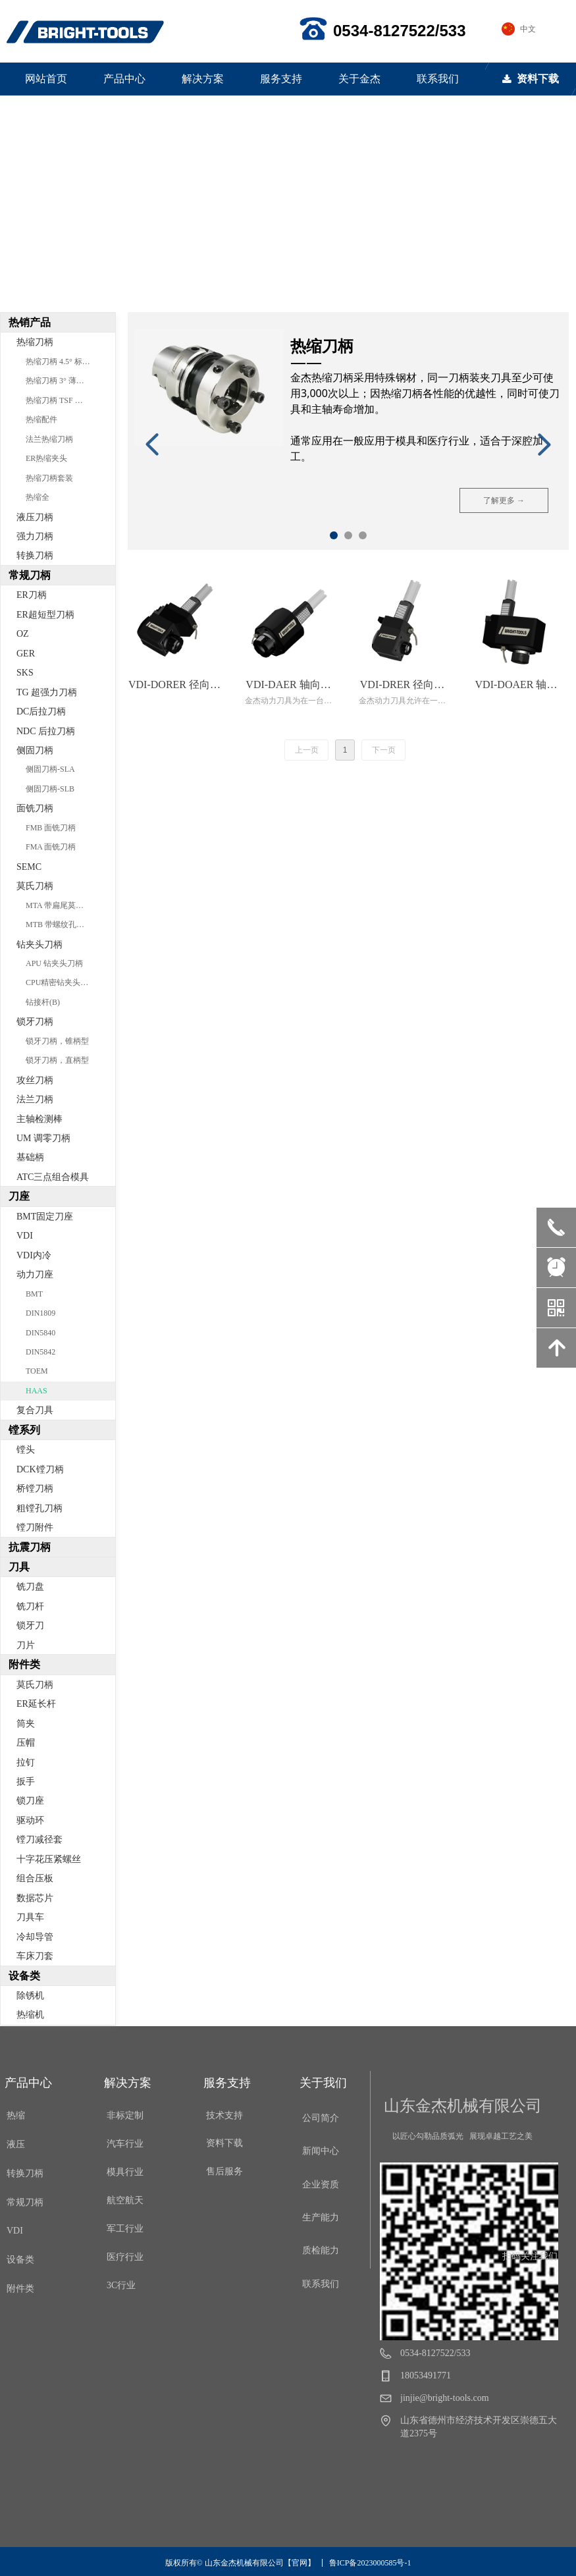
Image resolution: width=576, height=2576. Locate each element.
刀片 (25, 1645)
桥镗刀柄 (34, 1488)
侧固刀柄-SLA (50, 769)
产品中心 (124, 78)
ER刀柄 (31, 595)
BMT (34, 1294)
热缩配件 (41, 419)
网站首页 (46, 78)
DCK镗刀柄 (40, 1469)
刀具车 (30, 1917)
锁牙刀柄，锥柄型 (57, 1041)
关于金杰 (359, 78)
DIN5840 (40, 1332)
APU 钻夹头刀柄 (54, 963)
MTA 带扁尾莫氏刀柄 (62, 905)
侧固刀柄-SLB (50, 788)
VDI (24, 1236)
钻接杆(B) (43, 1002)
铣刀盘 (30, 1587)
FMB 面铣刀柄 (51, 827)
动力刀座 (34, 1274)
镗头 (25, 1450)
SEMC (28, 867)
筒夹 (25, 1724)
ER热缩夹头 (46, 458)
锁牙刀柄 (34, 1022)
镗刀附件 (34, 1527)
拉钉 (25, 1762)
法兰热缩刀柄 (49, 439)
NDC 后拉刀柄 (45, 731)
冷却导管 (34, 1937)
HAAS (36, 1390)
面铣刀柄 (34, 808)
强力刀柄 (34, 536)
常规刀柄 (30, 575)
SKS (25, 673)
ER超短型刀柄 (45, 615)
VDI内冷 (33, 1255)
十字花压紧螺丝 (48, 1859)
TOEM (37, 1371)
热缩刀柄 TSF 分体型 (62, 400)
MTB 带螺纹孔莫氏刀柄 (67, 924)
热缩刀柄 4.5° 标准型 (62, 361)
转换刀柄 (34, 555)
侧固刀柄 (34, 750)
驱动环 (30, 1820)
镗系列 (24, 1430)
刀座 (19, 1196)
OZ (22, 634)
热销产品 (30, 322)
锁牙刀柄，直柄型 (57, 1060)
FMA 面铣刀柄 (51, 846)
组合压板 (34, 1878)
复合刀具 (34, 1410)
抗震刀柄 (30, 1547)
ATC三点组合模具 (52, 1177)
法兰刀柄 (34, 1099)
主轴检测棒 (39, 1119)
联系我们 (438, 78)
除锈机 (30, 1995)
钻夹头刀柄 (39, 945)
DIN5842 (40, 1351)
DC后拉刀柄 (41, 711)
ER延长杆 (36, 1704)
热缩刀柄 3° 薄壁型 (59, 380)
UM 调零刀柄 (43, 1138)
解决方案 (203, 78)
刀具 (19, 1566)
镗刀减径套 (39, 1839)
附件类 (24, 1664)
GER (25, 653)
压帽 (25, 1743)
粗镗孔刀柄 (39, 1508)
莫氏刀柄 (34, 886)
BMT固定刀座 (44, 1216)
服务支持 (281, 78)
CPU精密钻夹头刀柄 (61, 982)
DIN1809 (40, 1313)
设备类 (24, 1975)
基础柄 (30, 1157)
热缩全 (37, 497)
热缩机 (30, 2015)
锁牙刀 (30, 1625)
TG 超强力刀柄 (46, 692)
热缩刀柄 (34, 342)
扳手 (25, 1781)
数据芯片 (34, 1898)
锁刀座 (30, 1801)
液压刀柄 (34, 517)
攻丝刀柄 (34, 1080)
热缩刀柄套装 (49, 478)
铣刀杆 (30, 1606)
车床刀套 (34, 1956)
